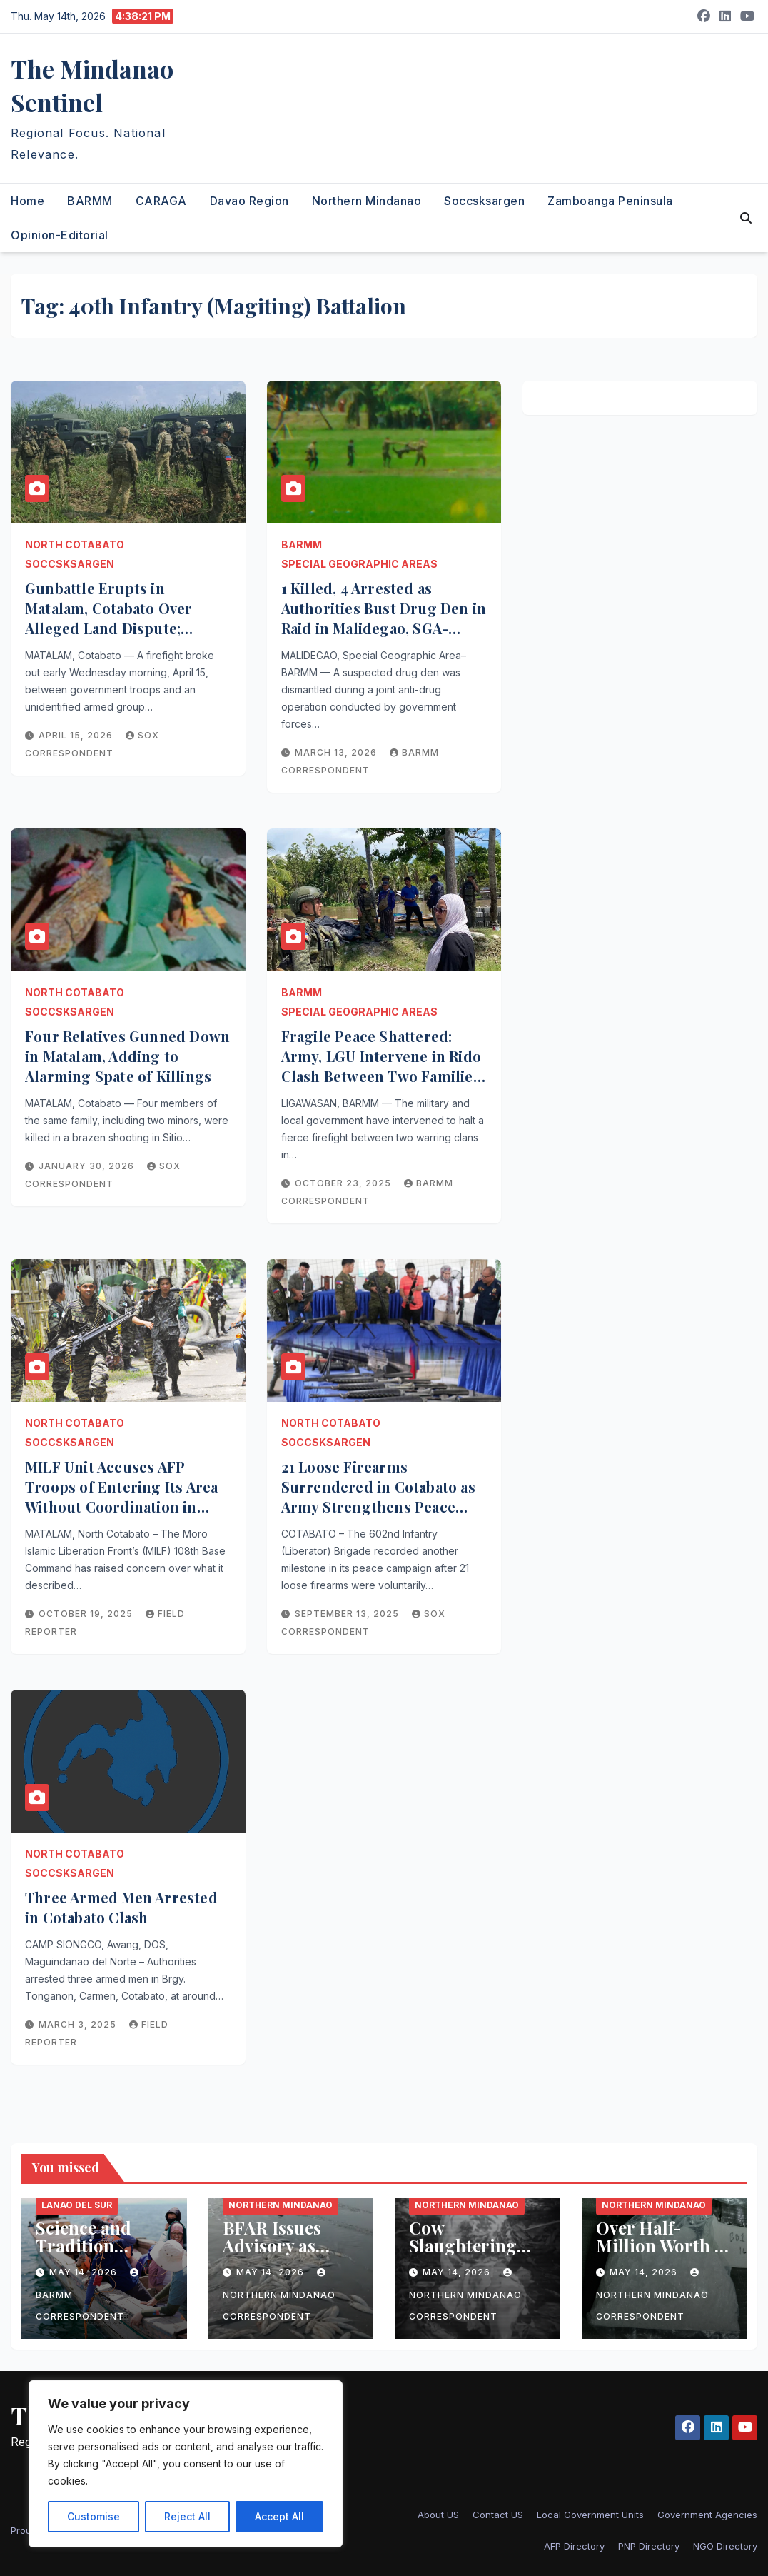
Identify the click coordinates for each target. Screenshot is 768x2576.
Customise (93, 2516)
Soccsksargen (484, 201)
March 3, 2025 (79, 2024)
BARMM (90, 201)
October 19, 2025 (87, 1613)
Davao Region (249, 201)
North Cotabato (74, 544)
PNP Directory (648, 2546)
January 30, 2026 (88, 1166)
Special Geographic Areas (359, 564)
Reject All (187, 2516)
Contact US (498, 2514)
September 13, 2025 (348, 1613)
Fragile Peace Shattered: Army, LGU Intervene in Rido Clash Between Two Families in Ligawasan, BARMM (381, 1066)
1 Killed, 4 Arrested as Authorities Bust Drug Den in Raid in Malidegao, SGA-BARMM (384, 618)
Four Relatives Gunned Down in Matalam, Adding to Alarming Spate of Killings (127, 1056)
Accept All (279, 2516)
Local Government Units (590, 2514)
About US (438, 2514)
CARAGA (161, 201)
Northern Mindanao (367, 201)
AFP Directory (574, 2546)
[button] (746, 218)
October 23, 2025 (344, 1183)
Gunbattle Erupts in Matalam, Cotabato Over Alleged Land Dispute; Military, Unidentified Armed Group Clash (126, 628)
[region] (186, 2463)
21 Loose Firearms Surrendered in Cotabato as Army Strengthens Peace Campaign (378, 1496)
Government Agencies (707, 2514)
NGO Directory (725, 2546)
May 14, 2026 (84, 2272)
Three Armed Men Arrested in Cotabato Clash (121, 1907)
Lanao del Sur (76, 2205)
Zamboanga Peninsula (610, 201)
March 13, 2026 (337, 752)
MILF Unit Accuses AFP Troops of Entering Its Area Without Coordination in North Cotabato (121, 1496)
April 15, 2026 (77, 735)
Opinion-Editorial (59, 235)
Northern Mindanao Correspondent (279, 2295)
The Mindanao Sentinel (92, 85)
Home (27, 201)
